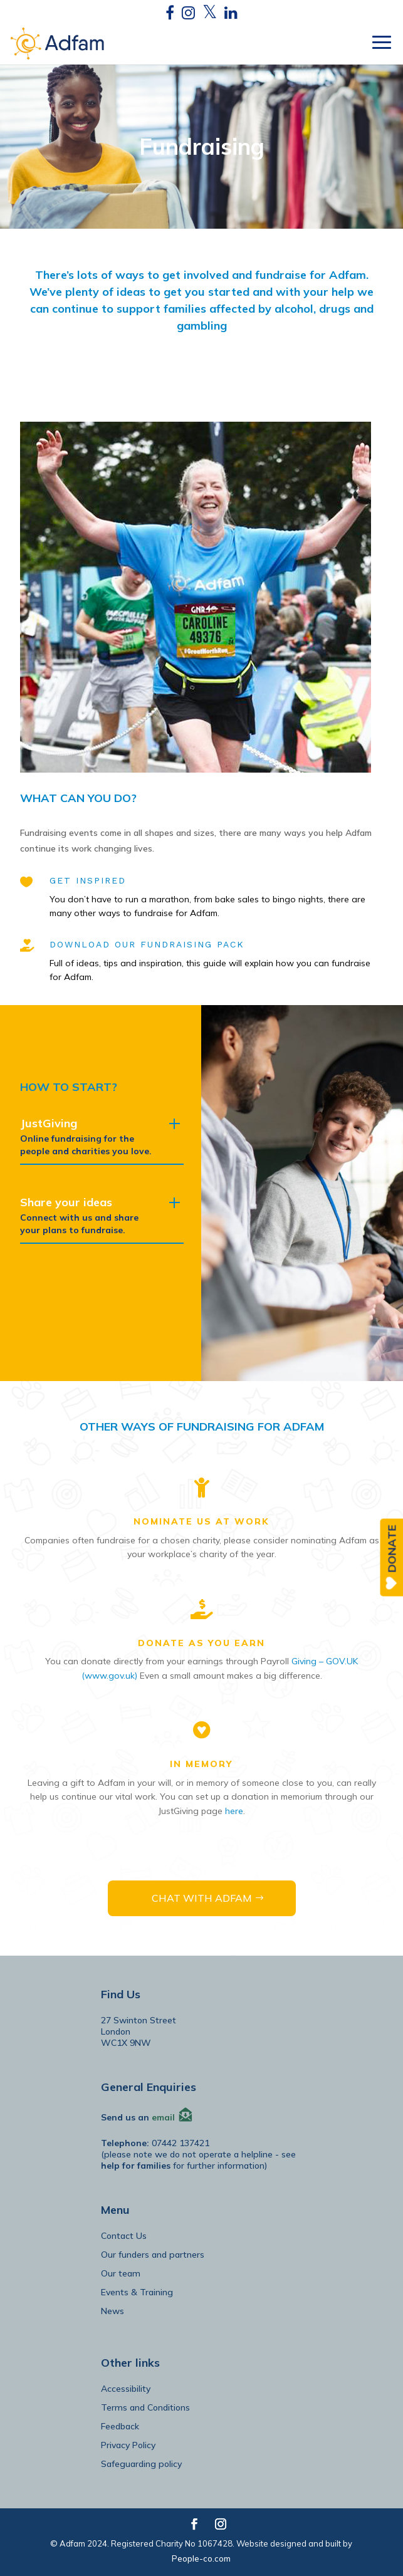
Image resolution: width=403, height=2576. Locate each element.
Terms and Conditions (145, 2407)
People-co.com (201, 2558)
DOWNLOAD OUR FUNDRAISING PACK (147, 944)
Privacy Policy (128, 2445)
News (112, 2311)
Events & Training (137, 2292)
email (163, 2117)
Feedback (120, 2426)
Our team (120, 2273)
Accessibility (125, 2388)
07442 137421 (180, 2143)
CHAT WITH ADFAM (202, 1898)
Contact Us (124, 2235)
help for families (135, 2165)
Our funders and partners (152, 2254)
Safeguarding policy (141, 2463)
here (234, 1811)
